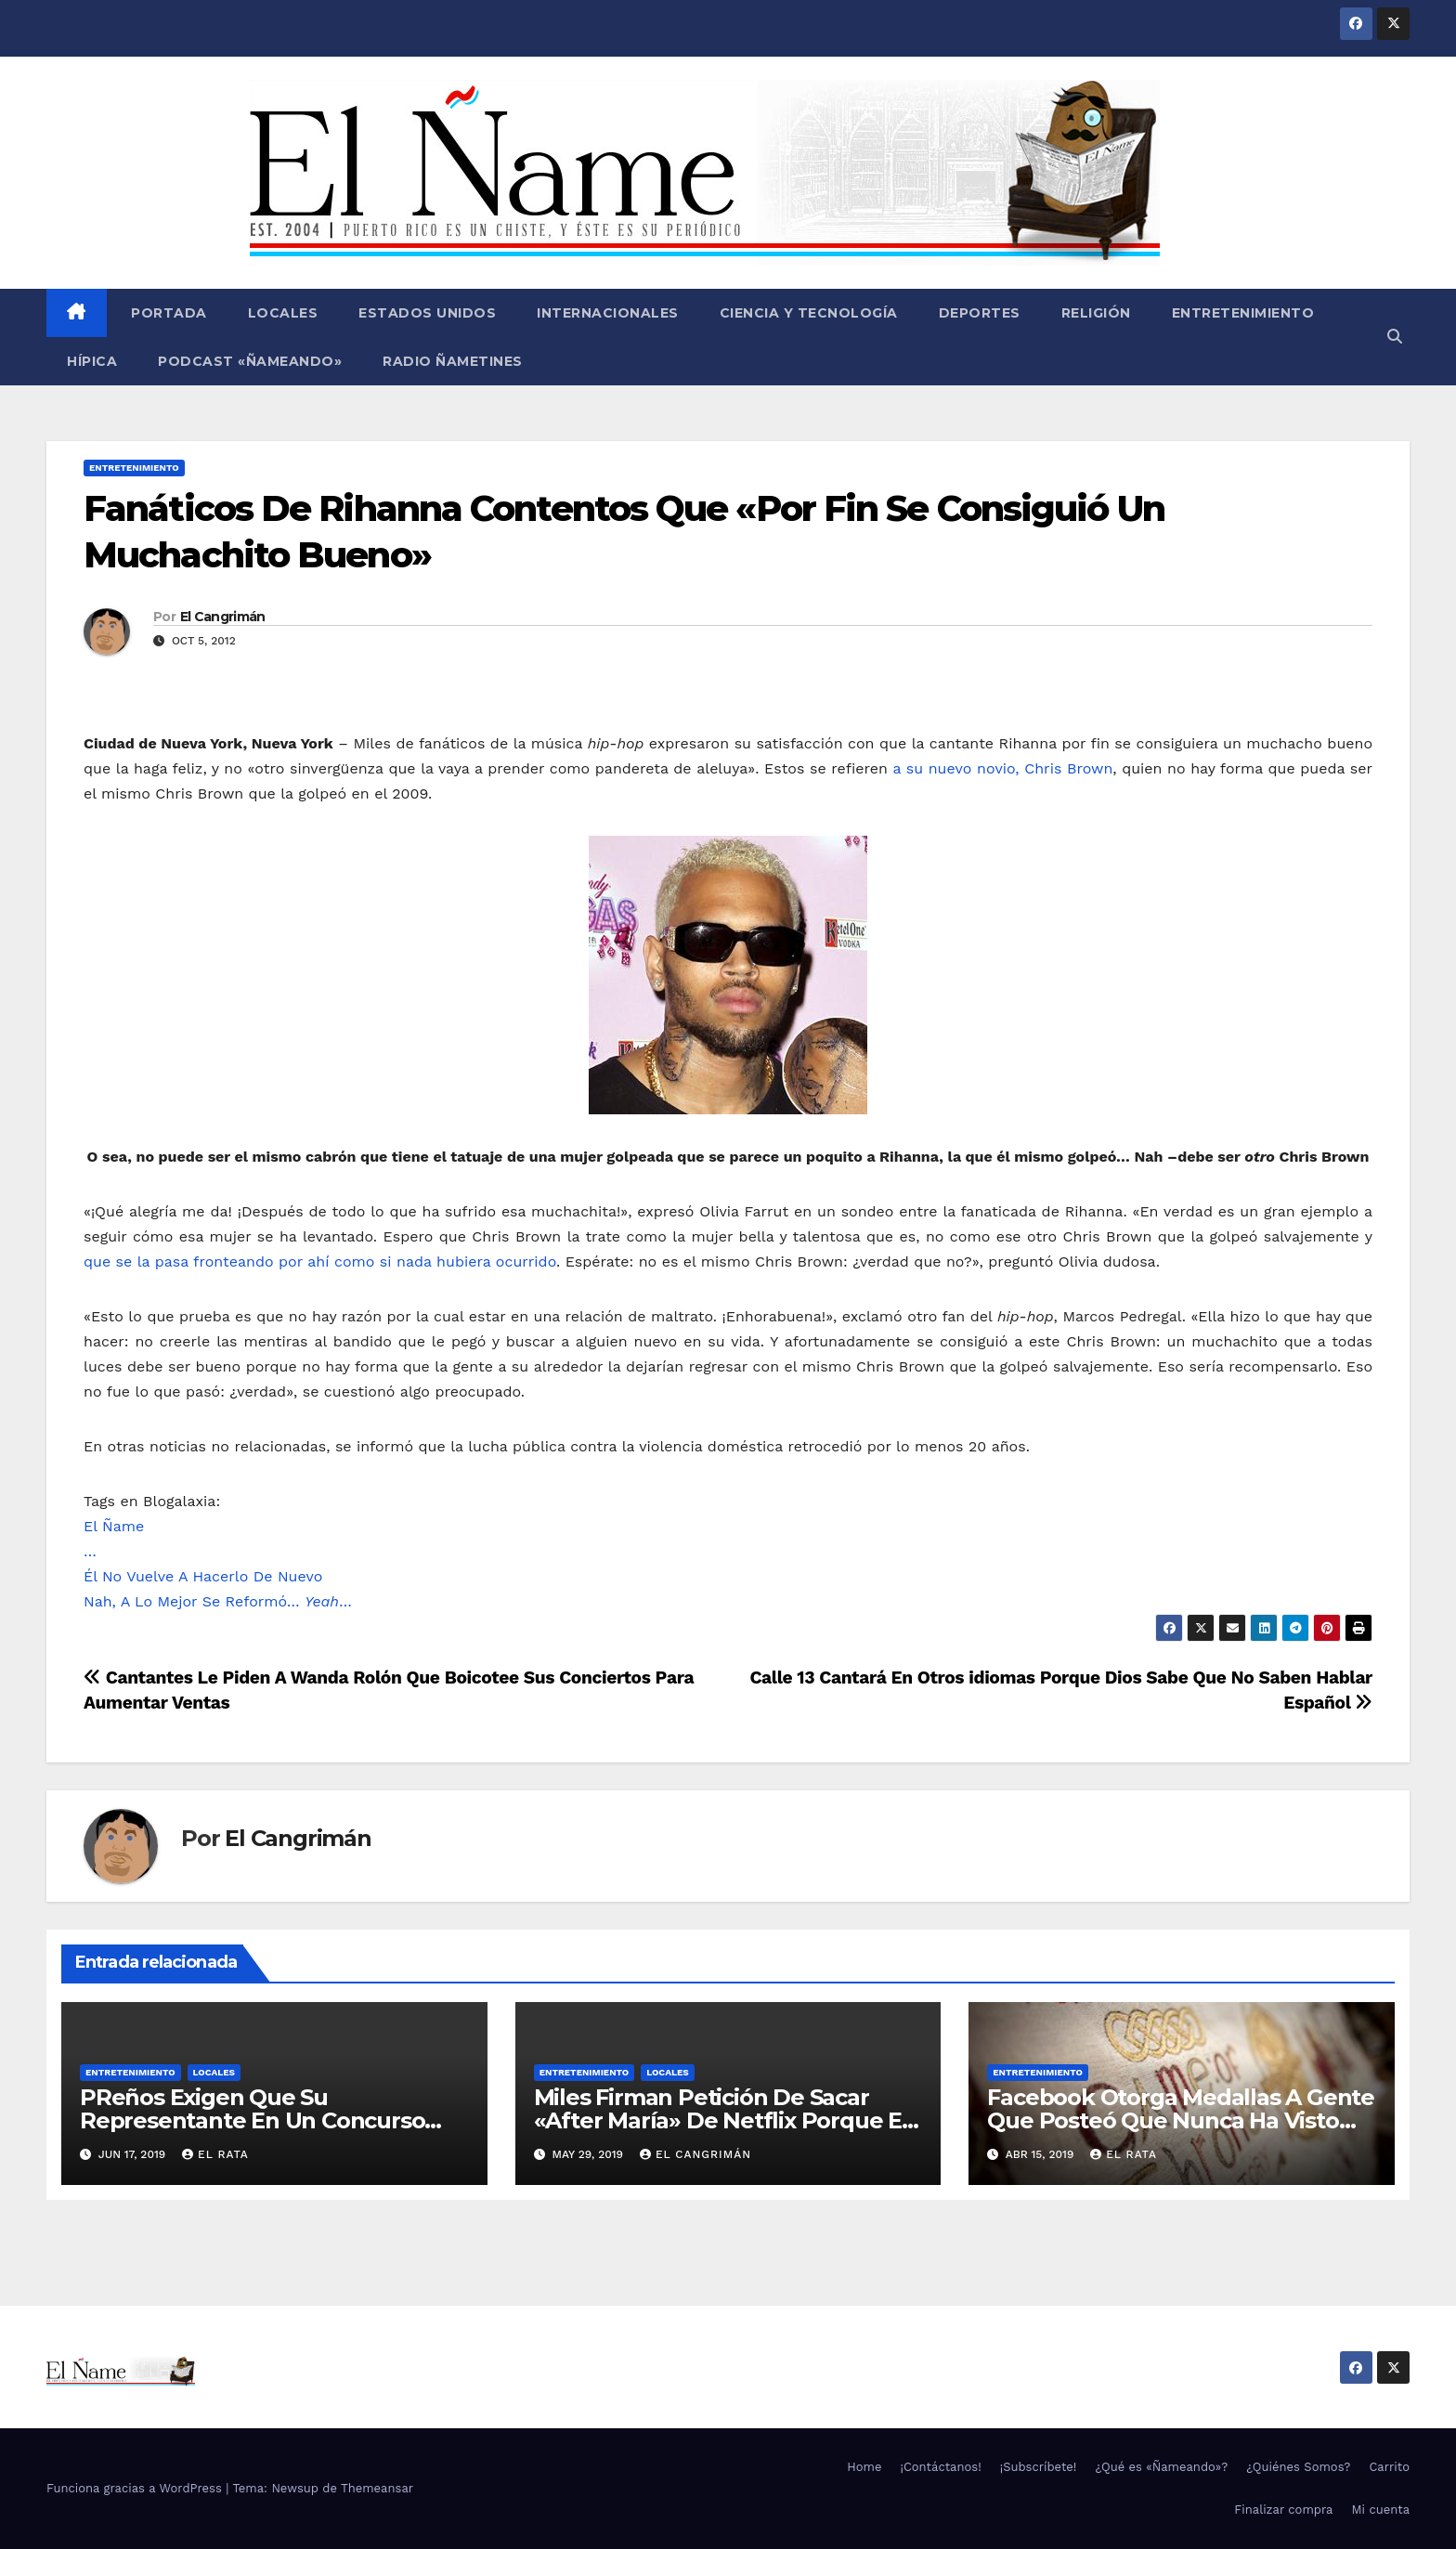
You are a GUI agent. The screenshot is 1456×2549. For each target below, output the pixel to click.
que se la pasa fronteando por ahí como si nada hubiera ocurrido (320, 1261)
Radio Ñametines (453, 361)
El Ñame (114, 1526)
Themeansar (377, 2488)
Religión (1096, 313)
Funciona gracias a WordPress (136, 2488)
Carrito (1389, 2467)
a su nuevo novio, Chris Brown (1002, 768)
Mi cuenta (1380, 2509)
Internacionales (608, 313)
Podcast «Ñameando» (250, 361)
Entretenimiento (1243, 313)
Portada (167, 313)
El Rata (215, 2154)
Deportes (979, 313)
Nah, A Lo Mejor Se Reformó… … (218, 1601)
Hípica (92, 361)
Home (864, 2467)
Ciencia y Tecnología (809, 313)
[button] (1394, 336)
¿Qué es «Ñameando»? (1161, 2467)
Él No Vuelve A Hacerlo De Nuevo (203, 1576)
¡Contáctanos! (940, 2467)
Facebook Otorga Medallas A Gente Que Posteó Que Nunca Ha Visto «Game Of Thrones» (1180, 2120)
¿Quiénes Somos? (1298, 2467)
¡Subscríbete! (1038, 2467)
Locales (283, 313)
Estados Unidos (427, 313)
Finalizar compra (1283, 2509)
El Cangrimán (223, 616)
